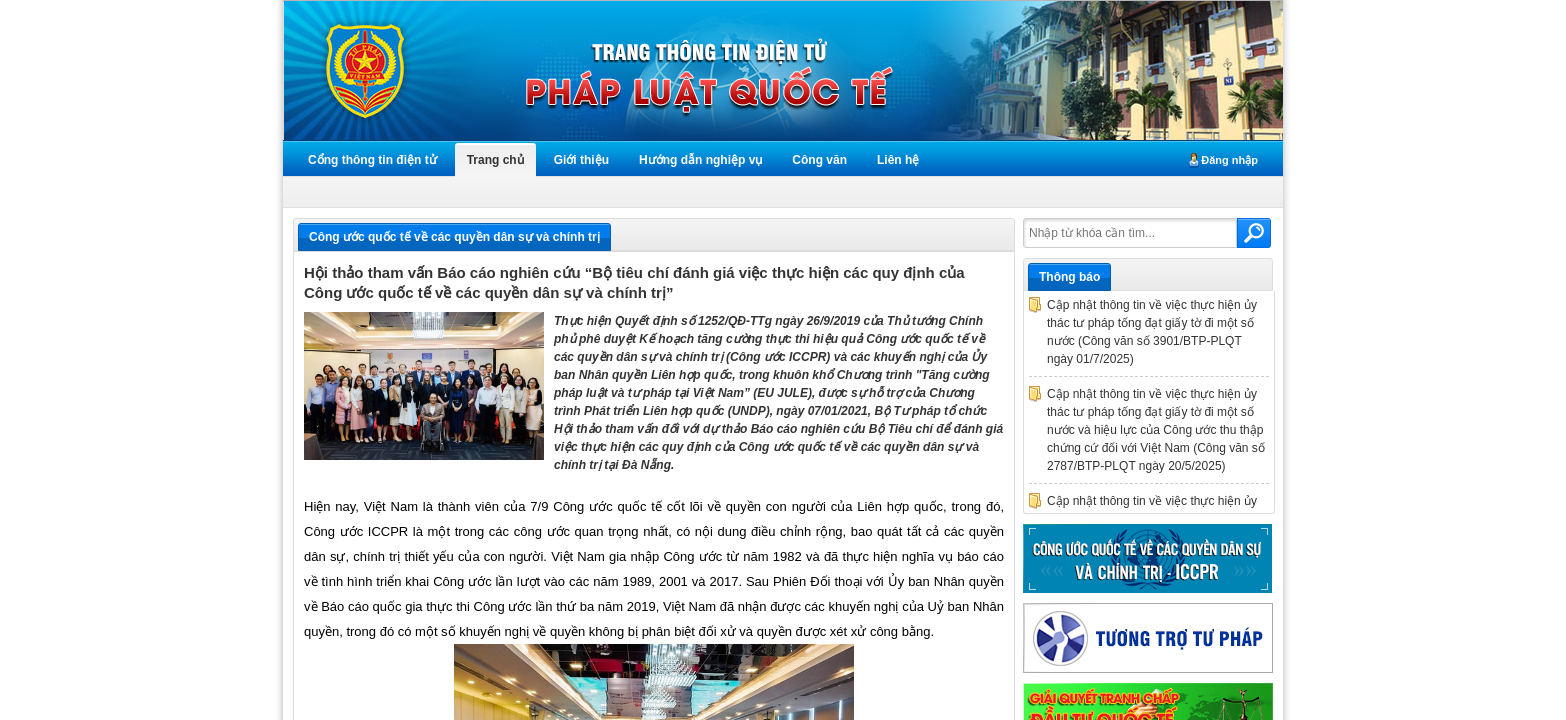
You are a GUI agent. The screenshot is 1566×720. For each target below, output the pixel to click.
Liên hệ (898, 160)
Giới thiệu (581, 160)
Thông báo (1069, 277)
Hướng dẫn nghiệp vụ (700, 160)
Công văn (819, 160)
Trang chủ (495, 160)
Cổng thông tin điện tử (372, 160)
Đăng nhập (1229, 160)
